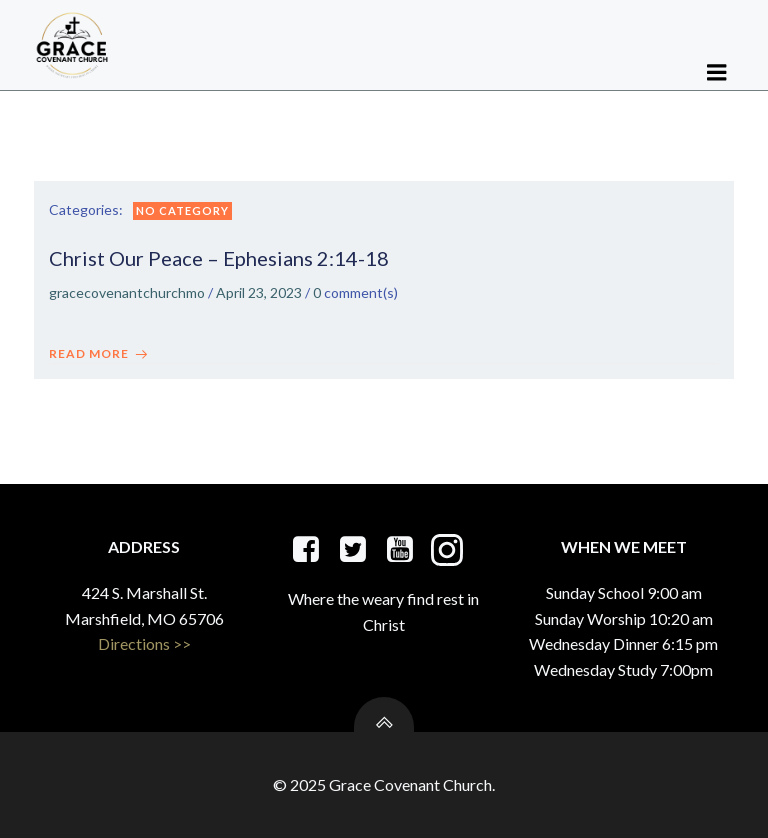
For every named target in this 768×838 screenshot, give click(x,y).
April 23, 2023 (259, 292)
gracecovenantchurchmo (127, 292)
